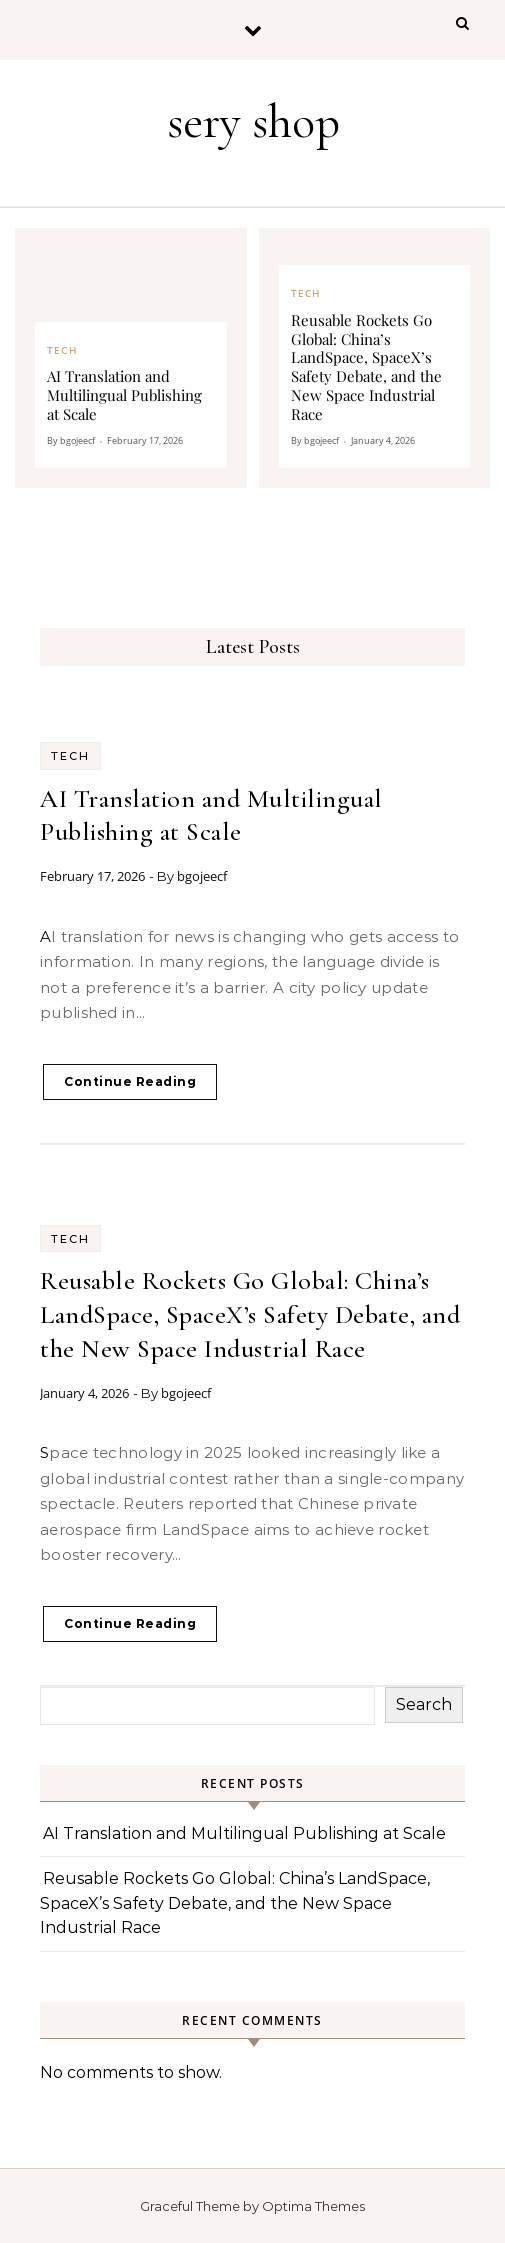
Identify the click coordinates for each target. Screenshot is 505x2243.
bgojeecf (202, 876)
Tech (70, 756)
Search (424, 1704)
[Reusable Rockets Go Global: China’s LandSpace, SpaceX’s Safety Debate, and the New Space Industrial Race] (375, 358)
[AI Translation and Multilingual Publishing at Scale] (131, 358)
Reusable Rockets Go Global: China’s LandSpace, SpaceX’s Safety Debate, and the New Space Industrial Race (250, 1314)
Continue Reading (130, 1081)
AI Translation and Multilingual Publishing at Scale (244, 1833)
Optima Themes (313, 2206)
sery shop (253, 122)
